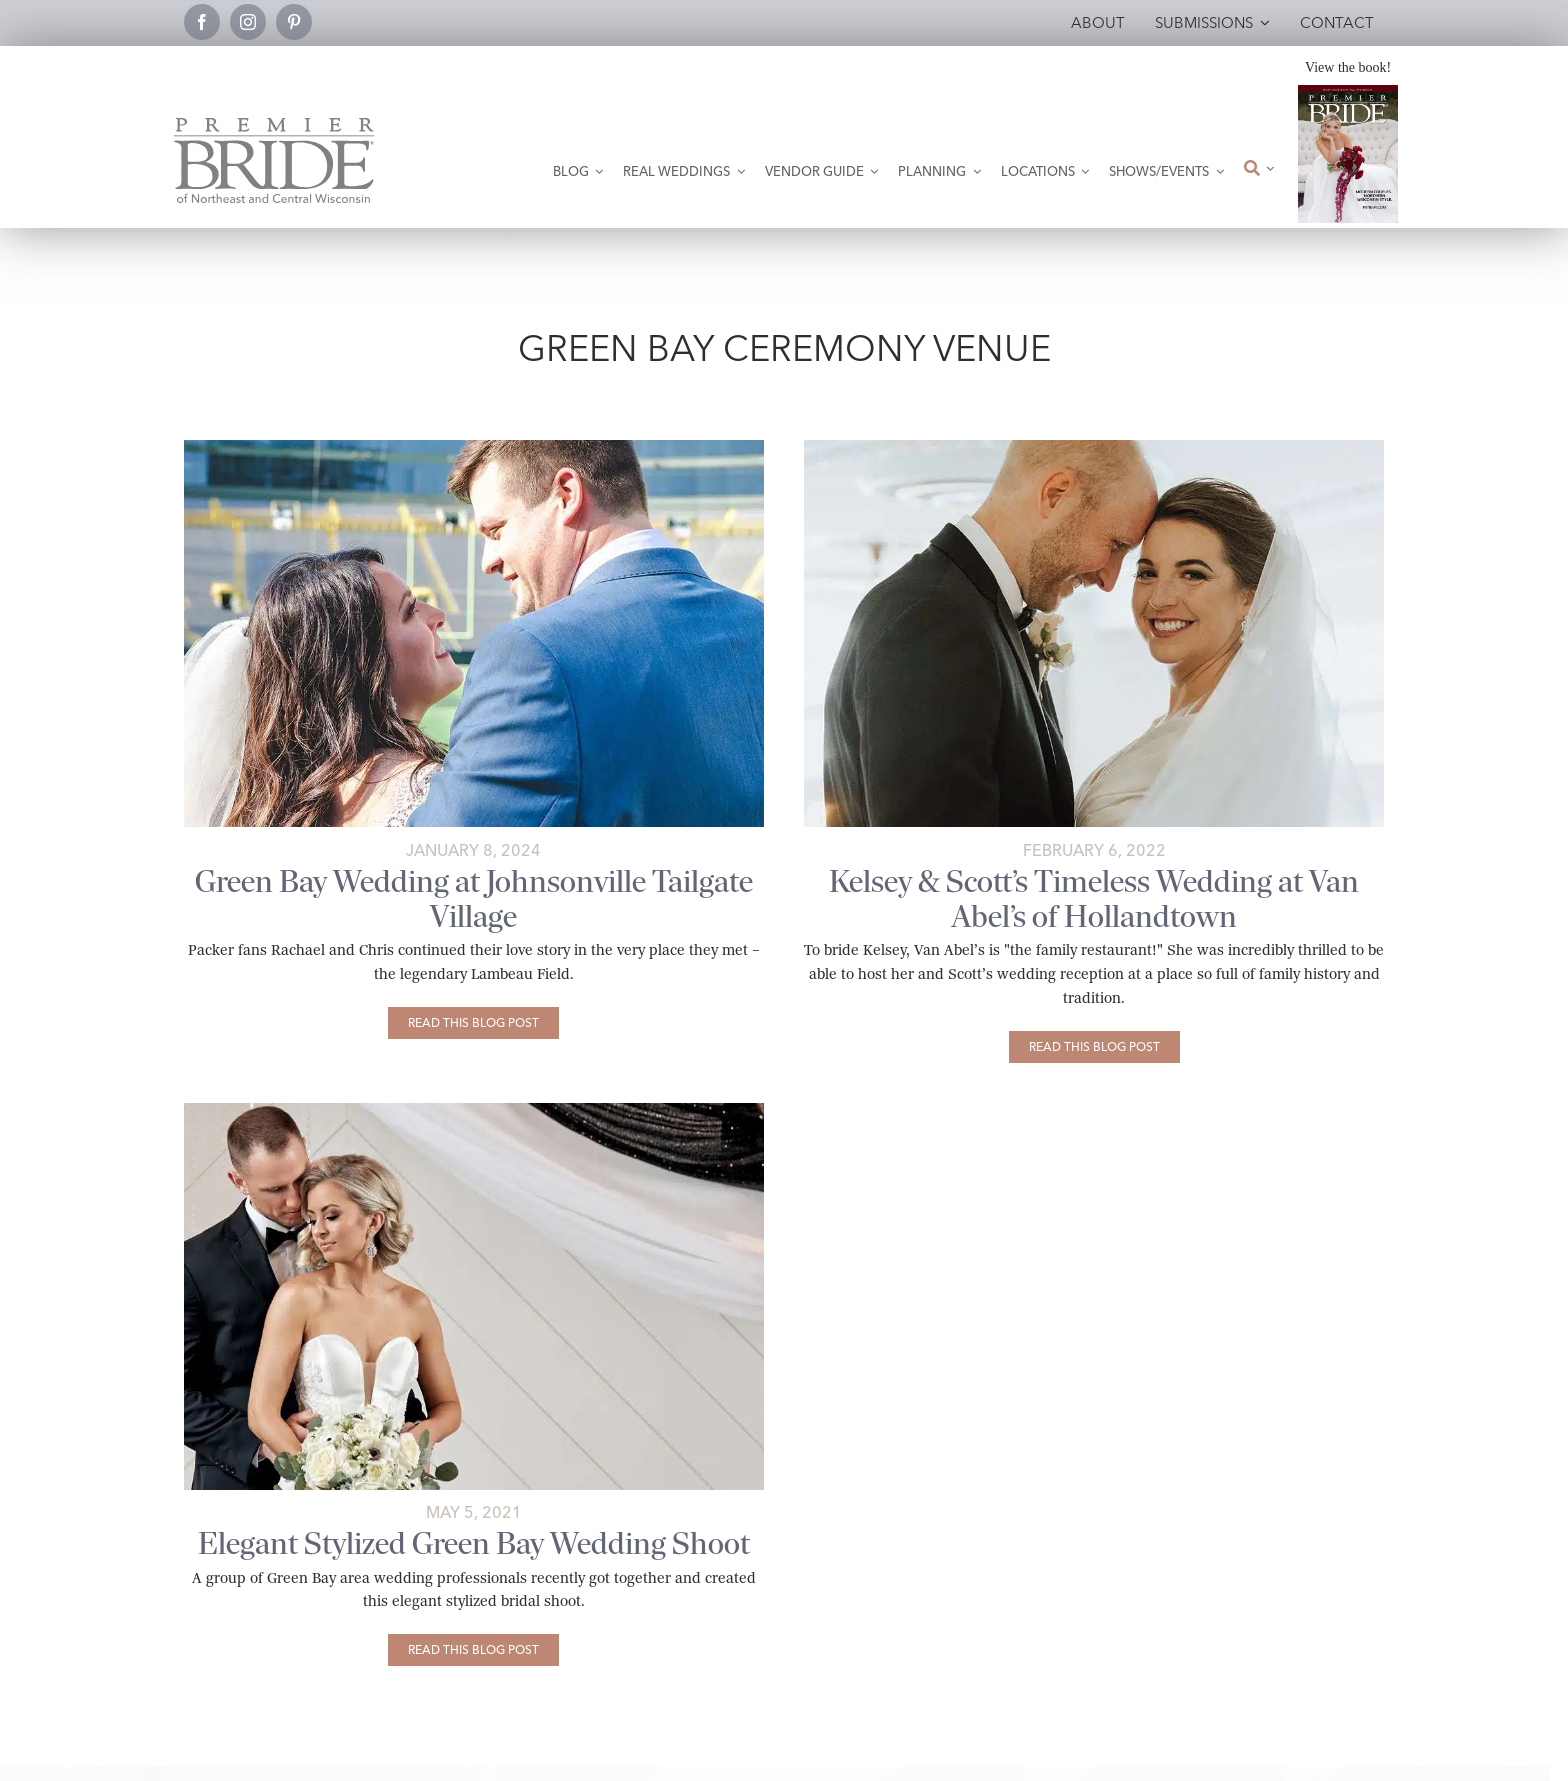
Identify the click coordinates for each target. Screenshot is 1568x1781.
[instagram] (248, 22)
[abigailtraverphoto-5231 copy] (1094, 447)
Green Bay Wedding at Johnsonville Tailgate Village (474, 899)
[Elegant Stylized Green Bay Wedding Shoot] (473, 1650)
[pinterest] (294, 22)
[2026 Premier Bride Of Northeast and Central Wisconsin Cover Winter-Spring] (1348, 92)
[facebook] (202, 22)
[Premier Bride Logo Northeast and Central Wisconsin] (274, 125)
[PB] (474, 1110)
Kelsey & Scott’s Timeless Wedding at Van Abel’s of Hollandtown (1094, 899)
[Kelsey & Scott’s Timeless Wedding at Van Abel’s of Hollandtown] (1094, 1047)
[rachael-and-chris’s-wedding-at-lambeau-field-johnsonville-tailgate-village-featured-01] (474, 447)
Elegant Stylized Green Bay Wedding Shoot (474, 1543)
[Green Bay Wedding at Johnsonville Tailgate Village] (473, 1023)
